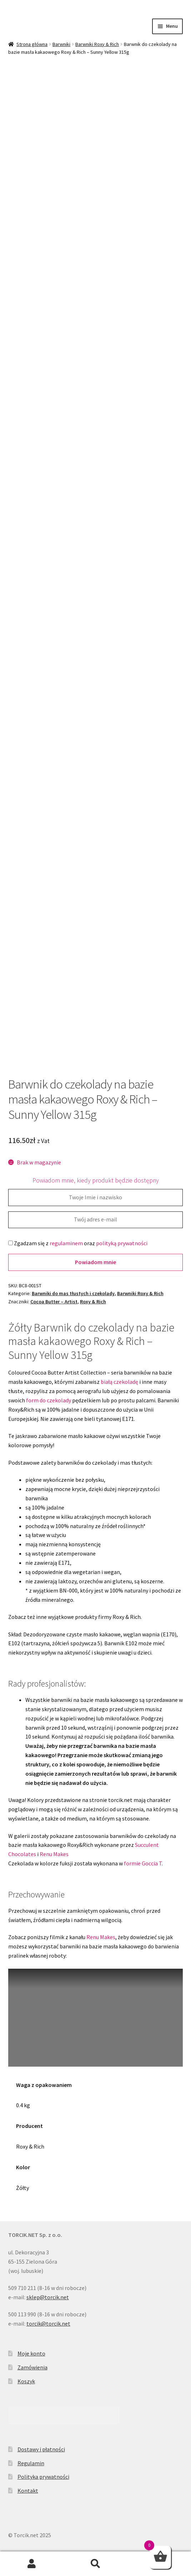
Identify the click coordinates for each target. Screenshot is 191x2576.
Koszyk (26, 2381)
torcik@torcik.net (48, 2323)
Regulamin (30, 2463)
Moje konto (31, 2353)
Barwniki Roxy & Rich (97, 44)
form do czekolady (48, 1400)
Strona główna (31, 44)
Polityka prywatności (43, 2476)
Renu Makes (54, 1854)
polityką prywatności (121, 1243)
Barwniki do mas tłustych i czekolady (73, 1293)
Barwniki (61, 44)
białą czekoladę (119, 1381)
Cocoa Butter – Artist (53, 1301)
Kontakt (27, 2490)
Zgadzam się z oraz (77, 1243)
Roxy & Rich (93, 1301)
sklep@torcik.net (47, 2297)
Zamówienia (32, 2367)
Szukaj (95, 2564)
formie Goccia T (143, 1863)
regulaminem (66, 1243)
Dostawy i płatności (41, 2449)
